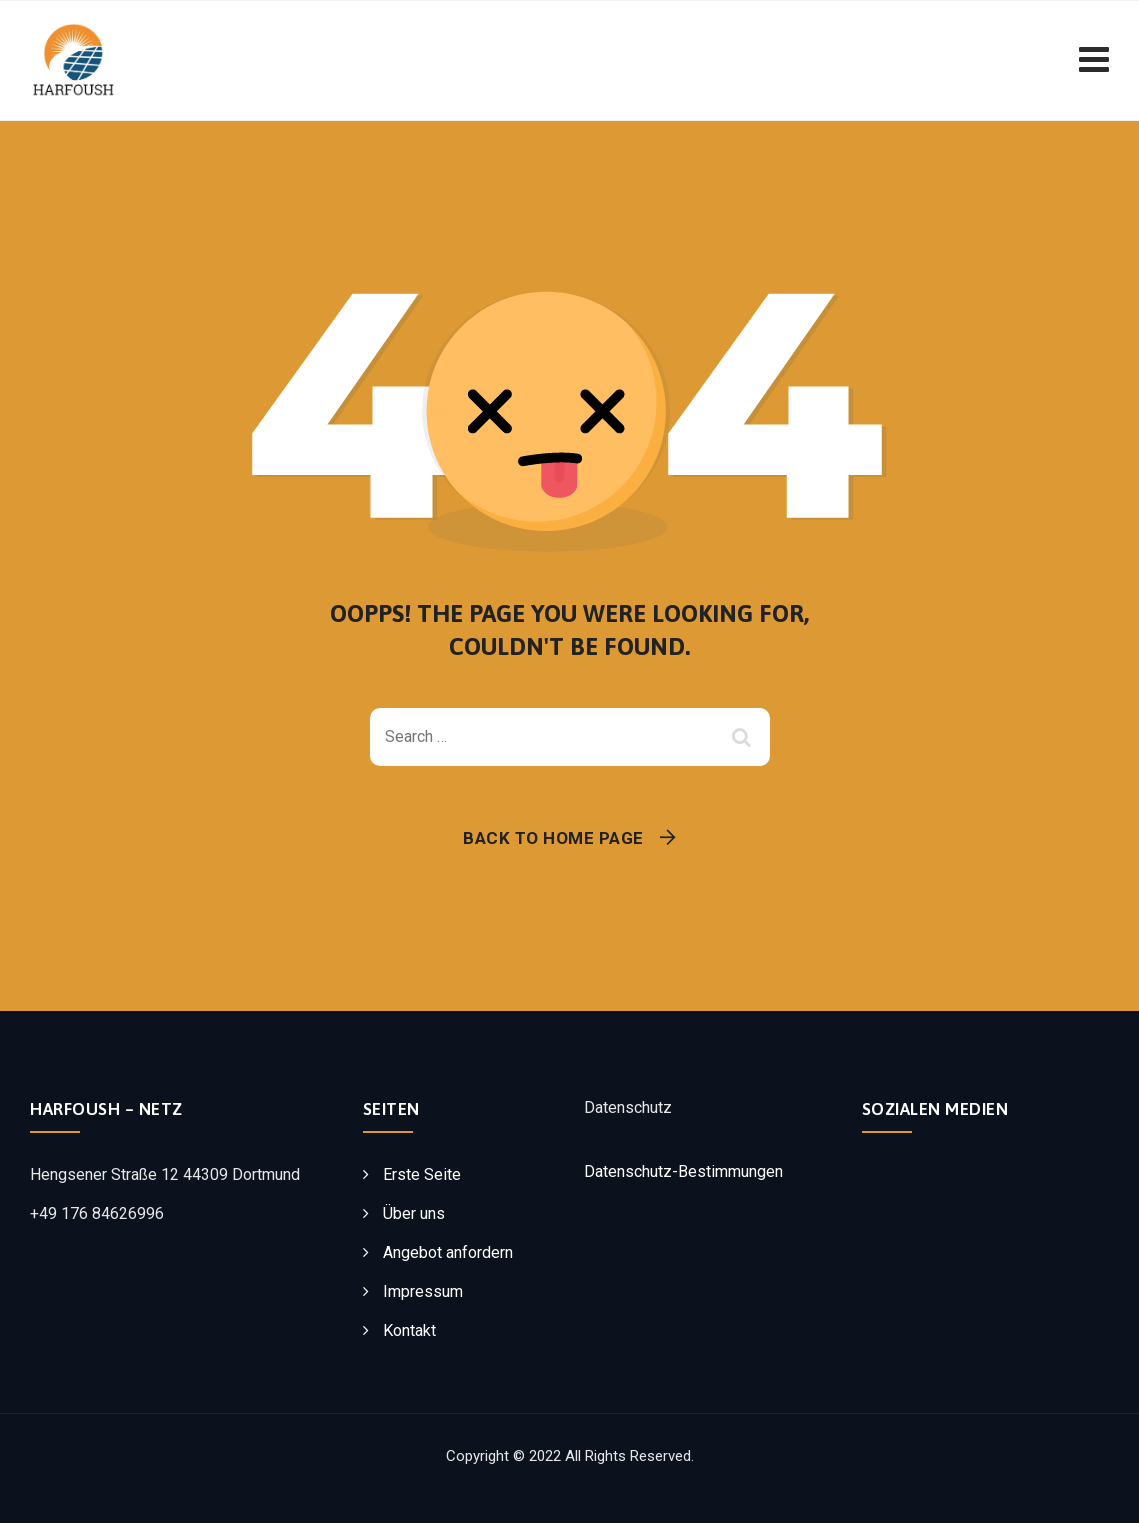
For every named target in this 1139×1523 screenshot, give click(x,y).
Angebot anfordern (448, 1252)
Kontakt (409, 1330)
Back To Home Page (553, 838)
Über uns (414, 1213)
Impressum (423, 1291)
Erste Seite (422, 1174)
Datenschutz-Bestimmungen (683, 1171)
